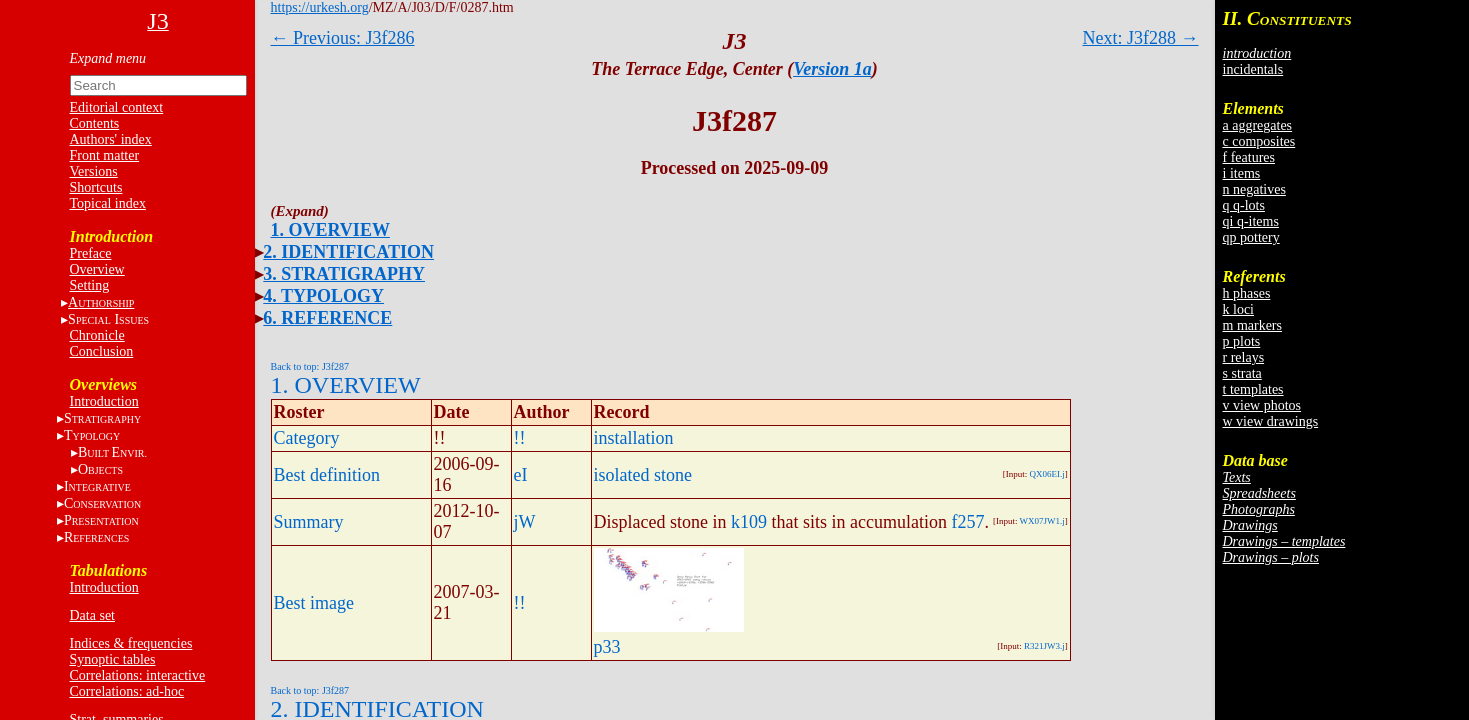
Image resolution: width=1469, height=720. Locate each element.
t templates (1253, 389)
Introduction (104, 401)
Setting (90, 285)
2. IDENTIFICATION (348, 252)
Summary (309, 522)
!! (520, 438)
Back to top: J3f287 (310, 366)
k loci (1239, 309)
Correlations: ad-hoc (127, 691)
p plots (1242, 341)
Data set (92, 615)
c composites (1259, 141)
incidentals (1253, 69)
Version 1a (832, 69)
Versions (94, 171)
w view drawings (1271, 421)
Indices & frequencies (131, 643)
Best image (314, 603)
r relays (1244, 357)
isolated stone (643, 475)
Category (307, 438)
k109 (749, 522)
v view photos (1262, 405)
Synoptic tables (113, 659)
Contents (95, 123)
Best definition (327, 475)
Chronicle (97, 335)
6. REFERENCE (327, 318)
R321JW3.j (1044, 646)
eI (521, 475)
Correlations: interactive (138, 675)
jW (525, 522)
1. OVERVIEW (330, 230)
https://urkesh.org (320, 7)
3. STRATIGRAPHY (344, 274)
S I (108, 319)
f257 (967, 522)
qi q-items (1251, 221)
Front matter (105, 155)
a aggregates (1258, 125)
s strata (1242, 373)
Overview (97, 269)
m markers (1252, 325)
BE (112, 452)
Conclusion (102, 351)
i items (1242, 173)
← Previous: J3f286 (343, 38)
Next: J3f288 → (1141, 38)
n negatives (1254, 189)
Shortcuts (96, 187)
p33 (607, 647)
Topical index (108, 203)
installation (634, 438)
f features (1249, 157)
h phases (1247, 293)
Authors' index (111, 139)
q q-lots (1244, 205)
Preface (91, 253)
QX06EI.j (1047, 474)
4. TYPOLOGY (323, 296)
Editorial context (117, 107)
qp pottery (1251, 237)
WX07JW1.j (1042, 521)
